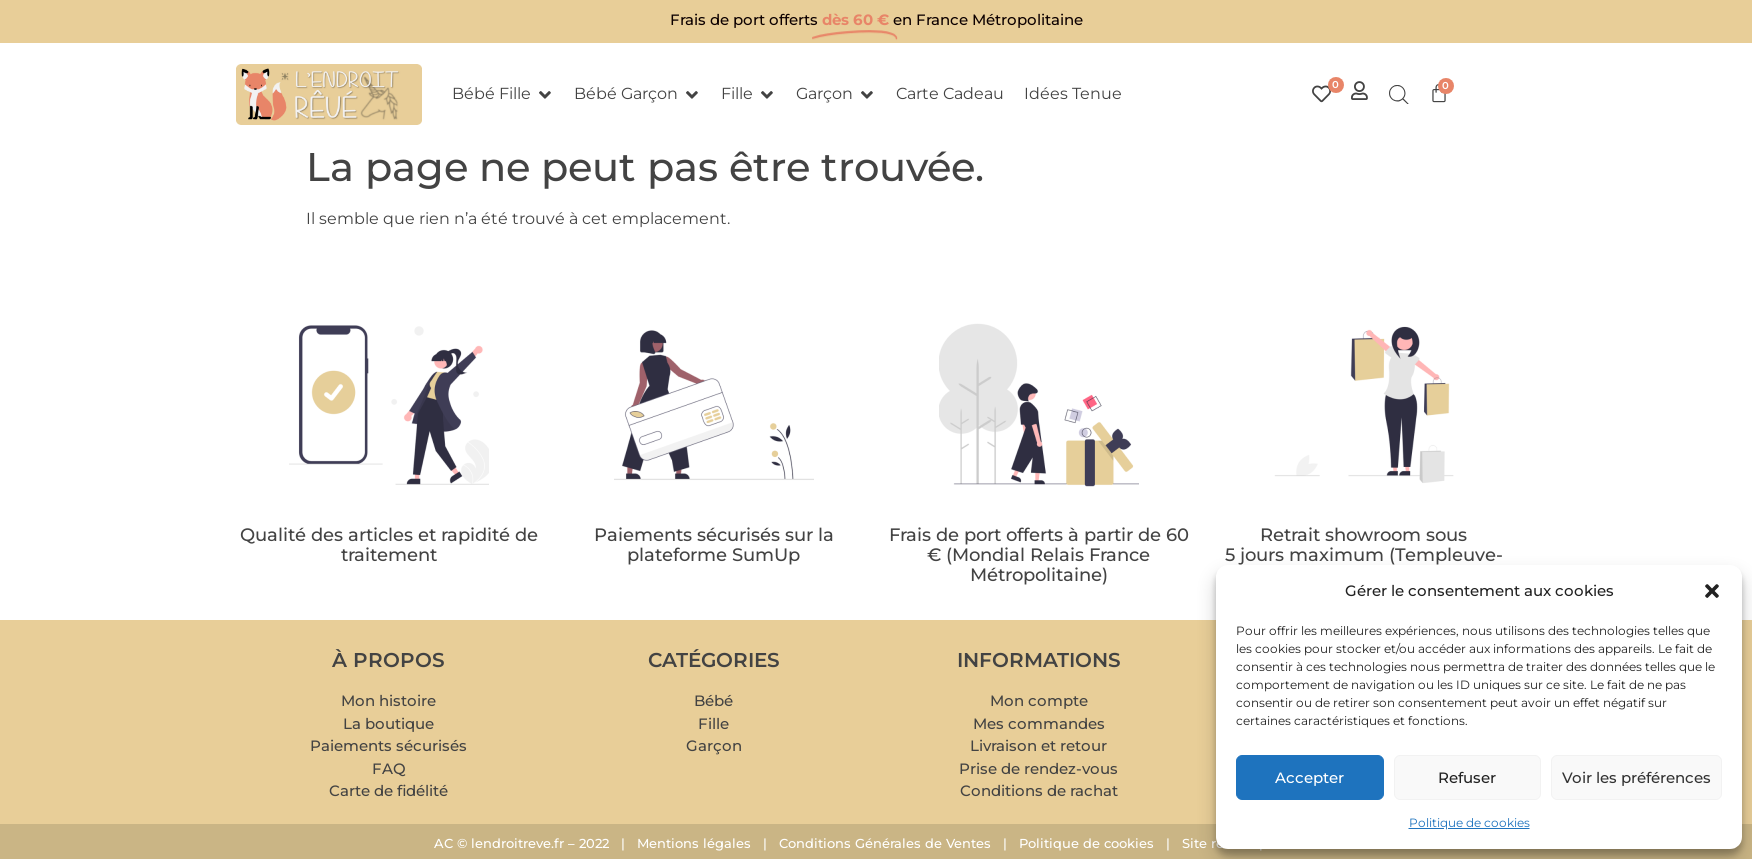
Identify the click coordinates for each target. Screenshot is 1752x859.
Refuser (1467, 777)
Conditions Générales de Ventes (885, 843)
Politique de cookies (1469, 822)
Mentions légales (694, 843)
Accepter (1309, 777)
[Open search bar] (1399, 95)
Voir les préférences (1636, 777)
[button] (1712, 591)
